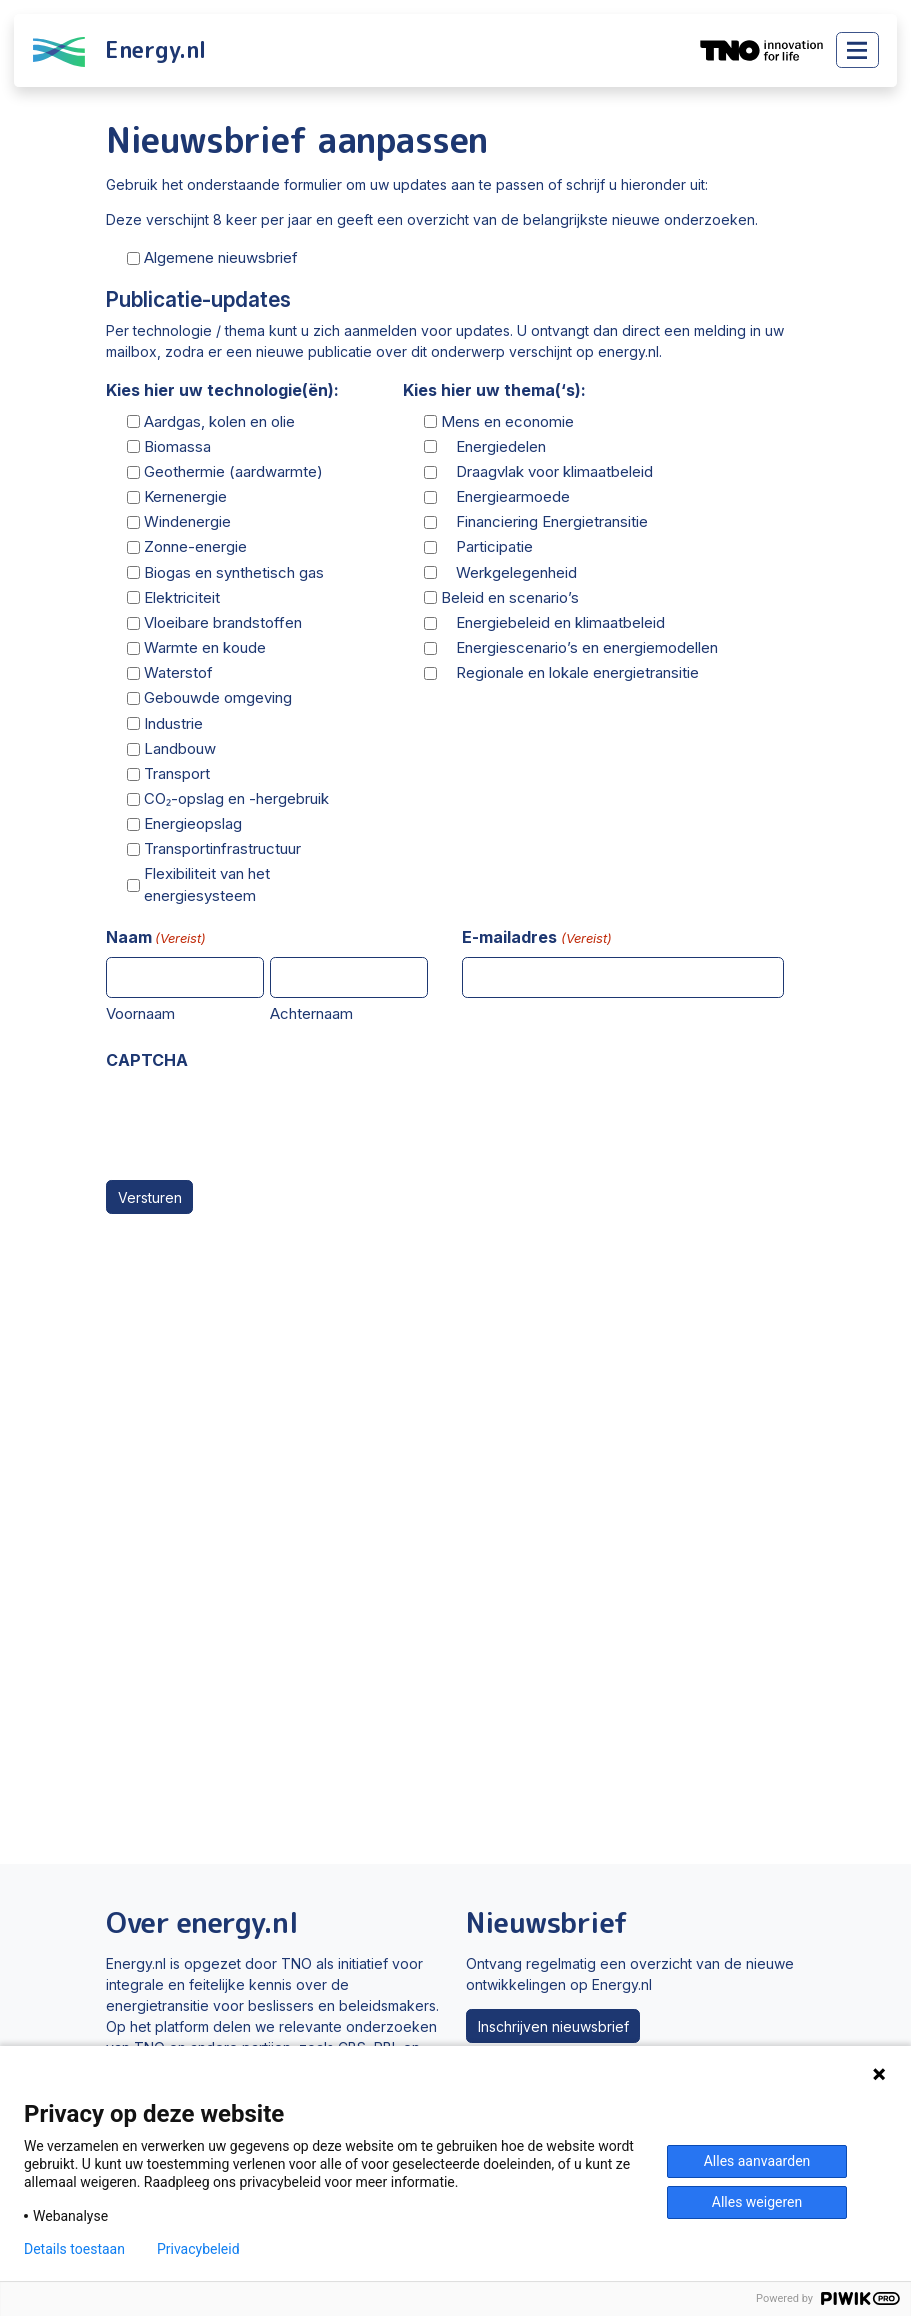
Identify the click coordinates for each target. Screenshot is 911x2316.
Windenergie (187, 521)
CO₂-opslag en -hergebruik (236, 798)
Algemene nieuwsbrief (221, 257)
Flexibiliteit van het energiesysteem (207, 885)
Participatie (487, 546)
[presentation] (258, 1119)
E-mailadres (536, 938)
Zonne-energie (195, 546)
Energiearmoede (505, 496)
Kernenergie (185, 496)
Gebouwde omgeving (218, 697)
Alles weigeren (757, 2202)
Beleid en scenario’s (510, 597)
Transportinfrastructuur (222, 848)
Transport (177, 773)
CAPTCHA (147, 1060)
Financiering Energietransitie (544, 521)
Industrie (173, 723)
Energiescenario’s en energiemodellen (579, 647)
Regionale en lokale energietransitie (570, 672)
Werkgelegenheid (509, 572)
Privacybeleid (198, 2249)
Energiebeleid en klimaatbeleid (553, 622)
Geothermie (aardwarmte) (233, 471)
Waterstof (178, 672)
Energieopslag (193, 823)
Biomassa (177, 446)
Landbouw (180, 748)
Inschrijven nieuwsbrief (553, 2026)
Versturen (150, 1197)
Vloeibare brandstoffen (223, 622)
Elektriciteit (182, 597)
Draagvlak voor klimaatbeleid (547, 471)
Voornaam (140, 1013)
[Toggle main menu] (857, 50)
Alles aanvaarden (757, 2161)
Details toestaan (74, 2249)
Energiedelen (493, 446)
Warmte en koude (205, 647)
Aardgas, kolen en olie (219, 421)
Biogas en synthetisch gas (234, 572)
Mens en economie (507, 421)
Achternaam (311, 1013)
